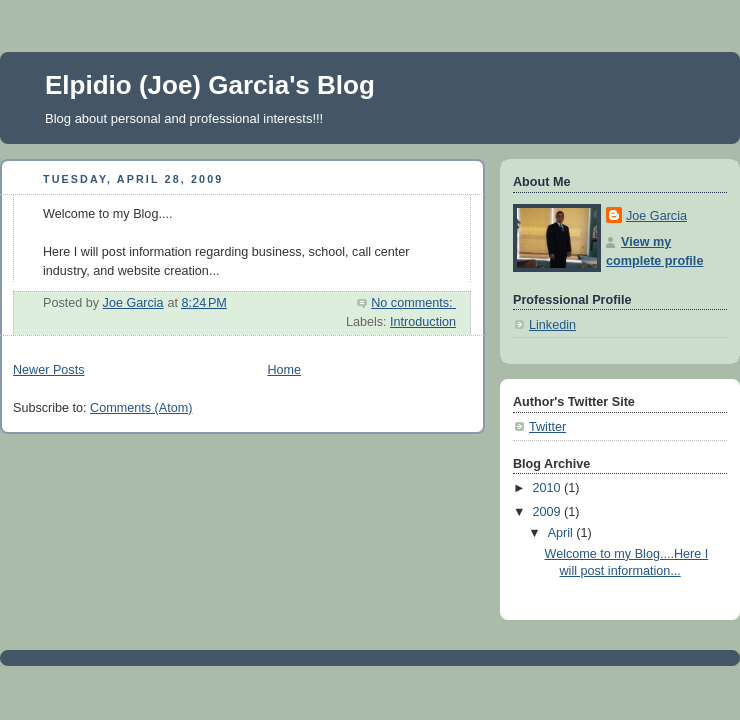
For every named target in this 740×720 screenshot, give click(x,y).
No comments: (413, 303)
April (562, 533)
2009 (549, 512)
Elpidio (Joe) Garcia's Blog (210, 85)
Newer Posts (48, 370)
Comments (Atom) (141, 408)
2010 (549, 488)
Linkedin (552, 325)
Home (284, 370)
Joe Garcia (656, 216)
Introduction (423, 322)
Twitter (547, 427)
